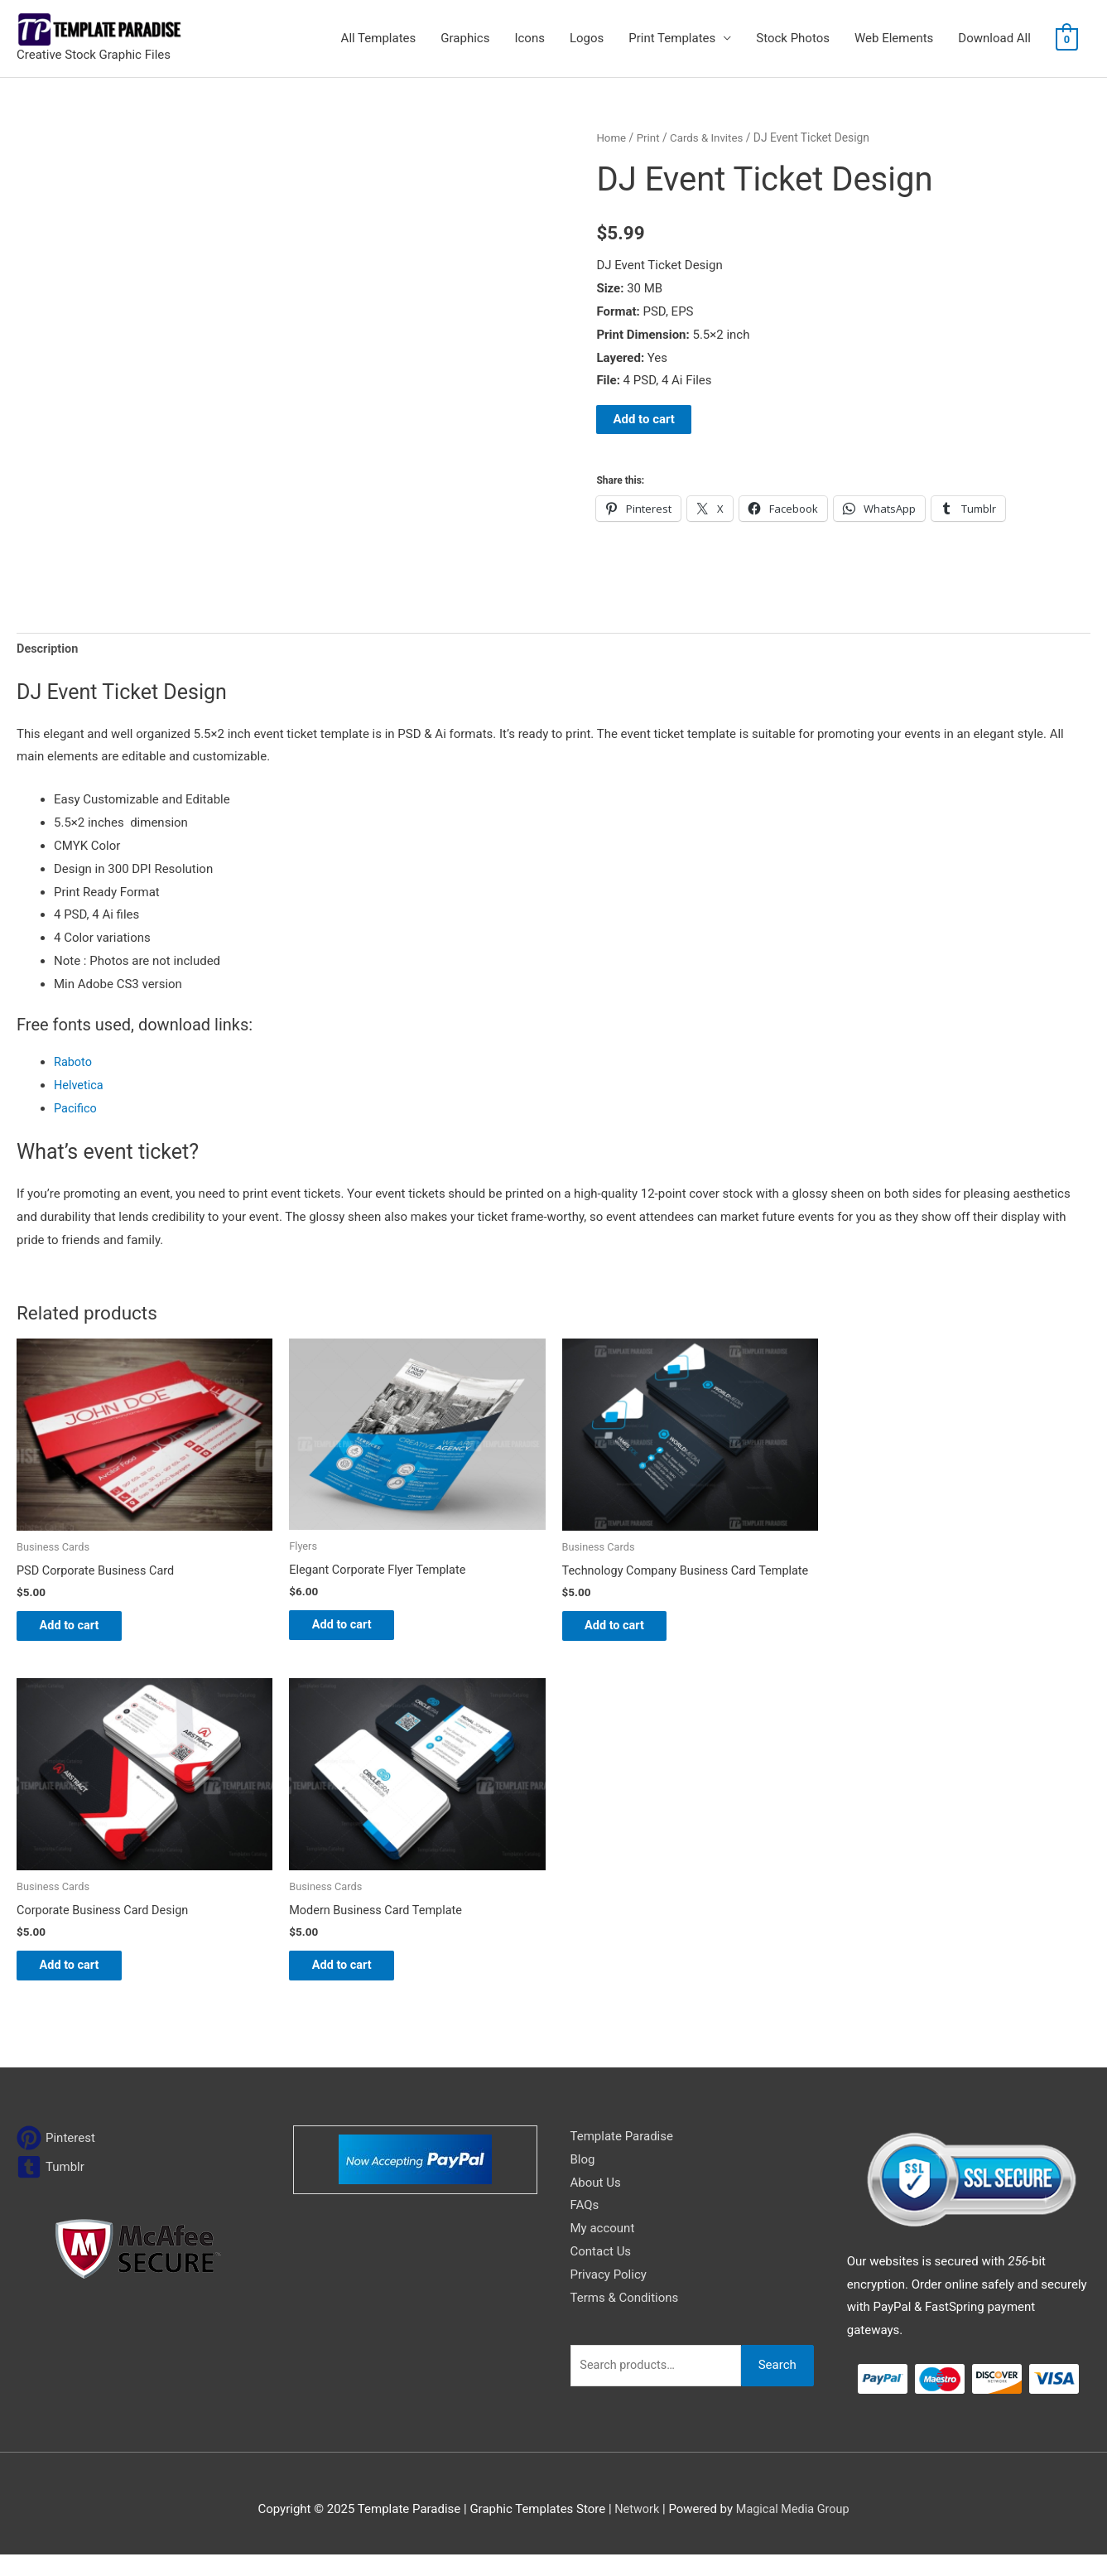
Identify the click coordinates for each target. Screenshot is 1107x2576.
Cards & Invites (710, 137)
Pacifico (76, 1109)
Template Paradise (621, 2157)
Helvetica (79, 1086)
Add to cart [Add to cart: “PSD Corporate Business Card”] (81, 1629)
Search (777, 2386)
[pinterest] (56, 2159)
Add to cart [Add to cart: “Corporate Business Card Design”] (81, 1984)
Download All (994, 38)
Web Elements (893, 38)
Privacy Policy (608, 2296)
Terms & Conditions (624, 2319)
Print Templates (671, 38)
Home (611, 137)
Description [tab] (48, 649)
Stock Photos (793, 38)
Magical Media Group (793, 2530)
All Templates (378, 38)
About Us (595, 2203)
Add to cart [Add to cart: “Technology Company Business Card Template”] (626, 1641)
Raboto (74, 1063)
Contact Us (601, 2272)
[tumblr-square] (50, 2188)
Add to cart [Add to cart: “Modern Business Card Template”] (353, 1984)
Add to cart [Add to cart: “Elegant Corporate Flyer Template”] (353, 1628)
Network (635, 2530)
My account (602, 2249)
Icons (529, 38)
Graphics (464, 38)
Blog (582, 2180)
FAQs (584, 2226)
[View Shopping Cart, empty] (1067, 38)
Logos (587, 38)
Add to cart (644, 419)
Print (650, 137)
